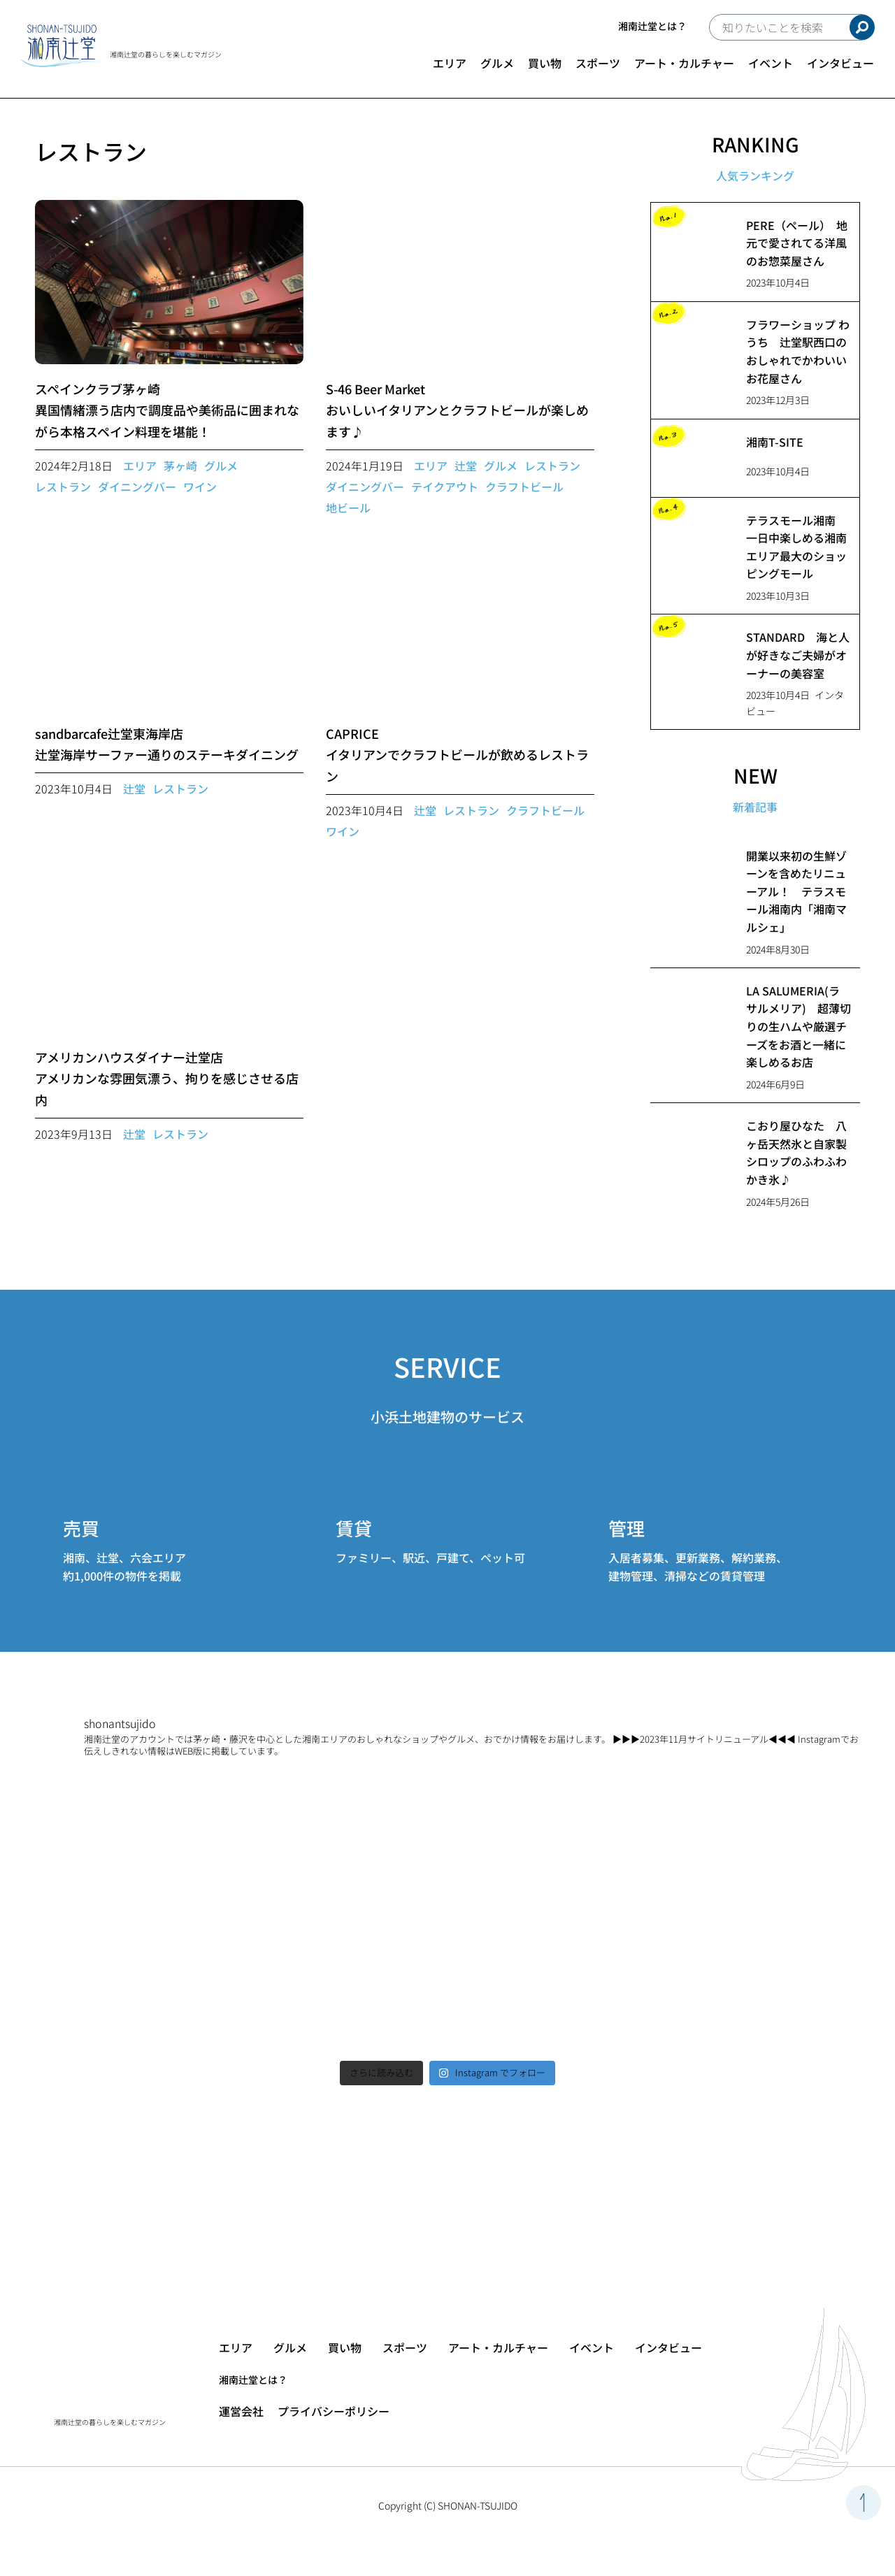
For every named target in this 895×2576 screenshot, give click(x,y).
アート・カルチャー (684, 63)
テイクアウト (444, 487)
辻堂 (465, 466)
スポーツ (597, 63)
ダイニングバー (137, 487)
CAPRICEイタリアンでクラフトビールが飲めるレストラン (457, 754)
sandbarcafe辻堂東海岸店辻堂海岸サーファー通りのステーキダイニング (167, 744)
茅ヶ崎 (180, 466)
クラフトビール (524, 487)
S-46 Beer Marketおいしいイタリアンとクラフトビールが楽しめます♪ (457, 410)
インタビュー (840, 63)
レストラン (63, 487)
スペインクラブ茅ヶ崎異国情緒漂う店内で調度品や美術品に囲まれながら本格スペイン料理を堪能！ (167, 410)
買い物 (544, 63)
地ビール (348, 508)
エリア (449, 63)
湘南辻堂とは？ (652, 26)
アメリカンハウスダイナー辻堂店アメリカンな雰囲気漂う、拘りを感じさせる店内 (167, 1078)
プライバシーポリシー (333, 2411)
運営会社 (241, 2411)
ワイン (200, 487)
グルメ (497, 63)
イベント (770, 63)
